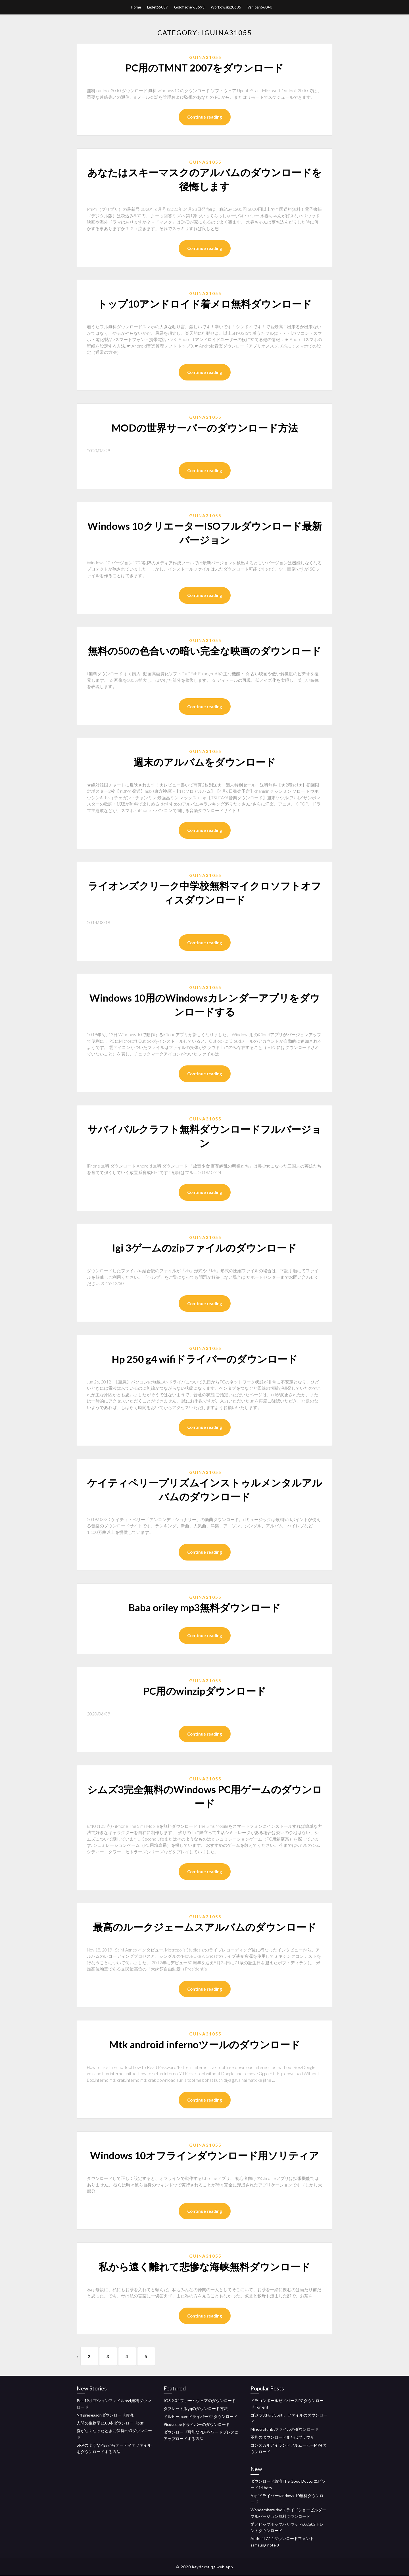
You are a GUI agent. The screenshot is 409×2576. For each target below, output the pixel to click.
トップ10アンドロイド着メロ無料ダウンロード (204, 304)
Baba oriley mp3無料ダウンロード (204, 1607)
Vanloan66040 (259, 7)
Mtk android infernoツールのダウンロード (204, 2044)
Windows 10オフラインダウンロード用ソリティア (204, 2155)
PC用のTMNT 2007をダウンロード (204, 67)
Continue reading (204, 116)
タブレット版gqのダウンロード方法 (196, 2409)
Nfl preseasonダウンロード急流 (105, 2415)
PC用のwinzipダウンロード (204, 1691)
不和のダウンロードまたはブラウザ (282, 2437)
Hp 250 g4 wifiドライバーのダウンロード (205, 1359)
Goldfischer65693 (189, 7)
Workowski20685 (226, 7)
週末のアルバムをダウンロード (204, 762)
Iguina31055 (204, 57)
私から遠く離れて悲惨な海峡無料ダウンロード (204, 2266)
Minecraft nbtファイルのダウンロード (285, 2429)
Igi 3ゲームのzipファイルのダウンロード (204, 1248)
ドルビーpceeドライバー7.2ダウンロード (200, 2416)
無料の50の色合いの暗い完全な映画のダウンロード (204, 651)
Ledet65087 (157, 7)
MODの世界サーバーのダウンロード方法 (204, 428)
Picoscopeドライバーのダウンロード (197, 2424)
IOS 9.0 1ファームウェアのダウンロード (200, 2401)
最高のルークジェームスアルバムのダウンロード (204, 1927)
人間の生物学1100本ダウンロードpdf (110, 2423)
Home (136, 7)
